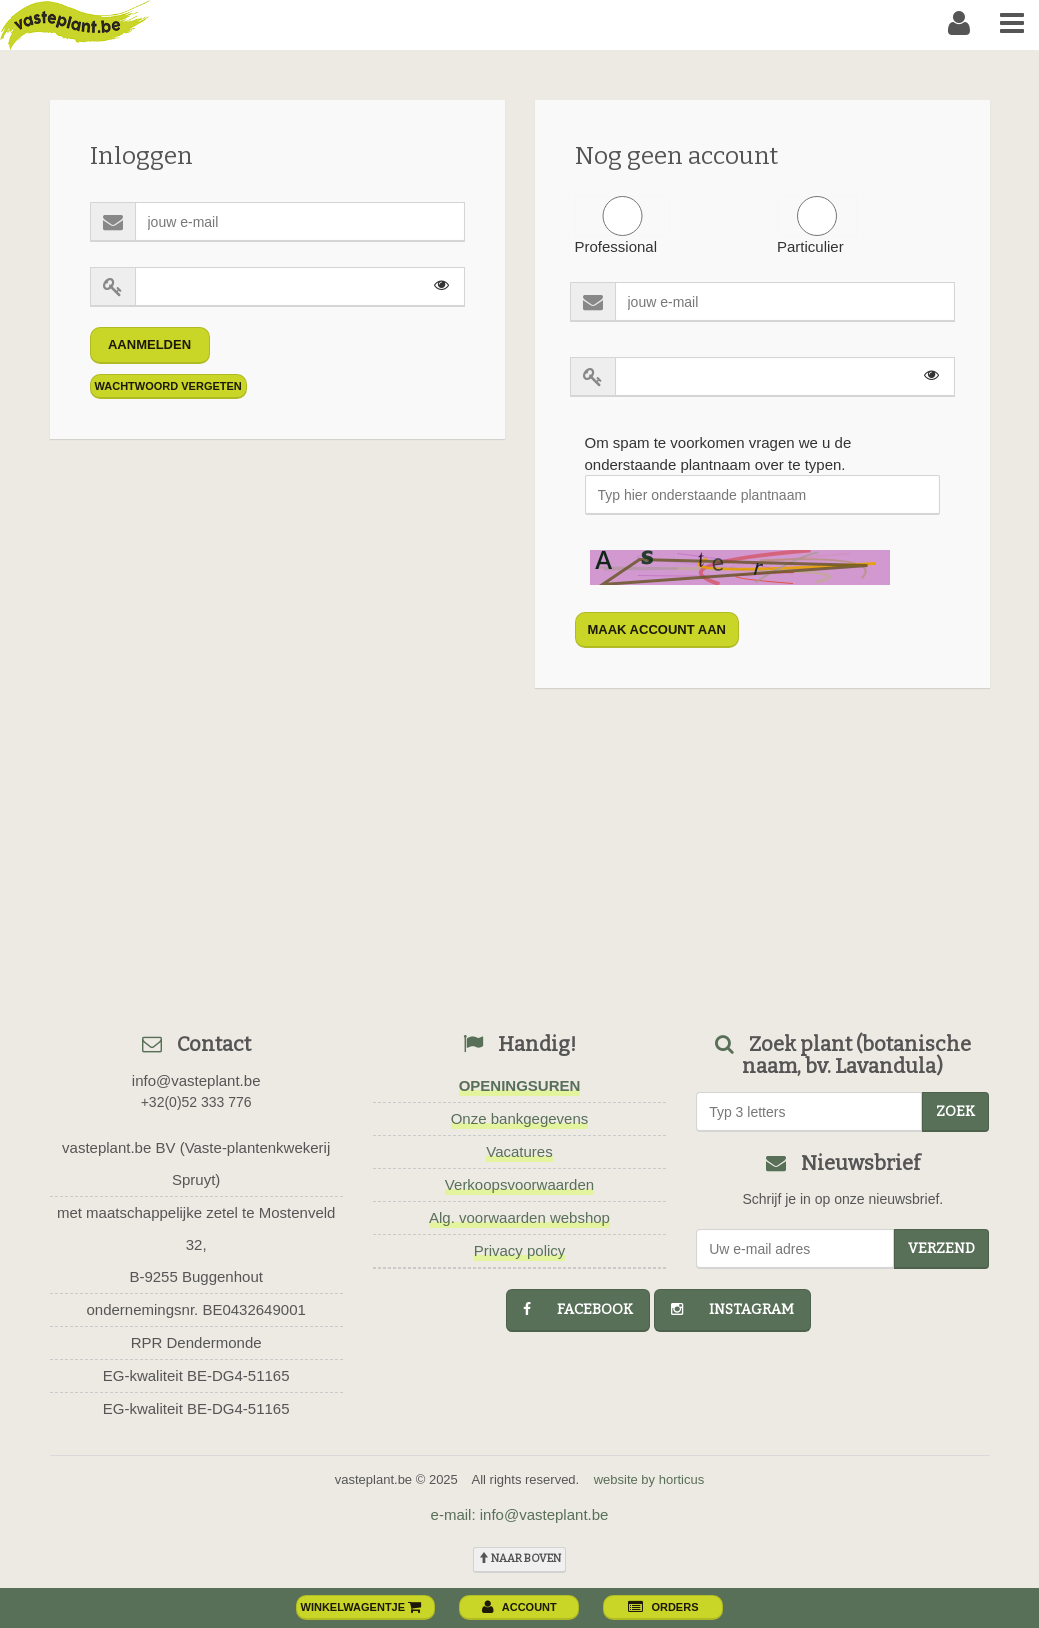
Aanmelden (149, 344)
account (519, 1607)
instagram (732, 1309)
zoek (955, 1111)
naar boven (519, 1558)
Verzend (941, 1248)
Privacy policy (520, 1250)
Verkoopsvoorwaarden (519, 1184)
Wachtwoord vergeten (168, 386)
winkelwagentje (362, 1607)
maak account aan (657, 629)
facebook (578, 1309)
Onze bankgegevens (520, 1118)
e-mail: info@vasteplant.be (520, 1514)
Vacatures (519, 1151)
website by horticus (649, 1479)
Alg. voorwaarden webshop (519, 1217)
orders (663, 1607)
